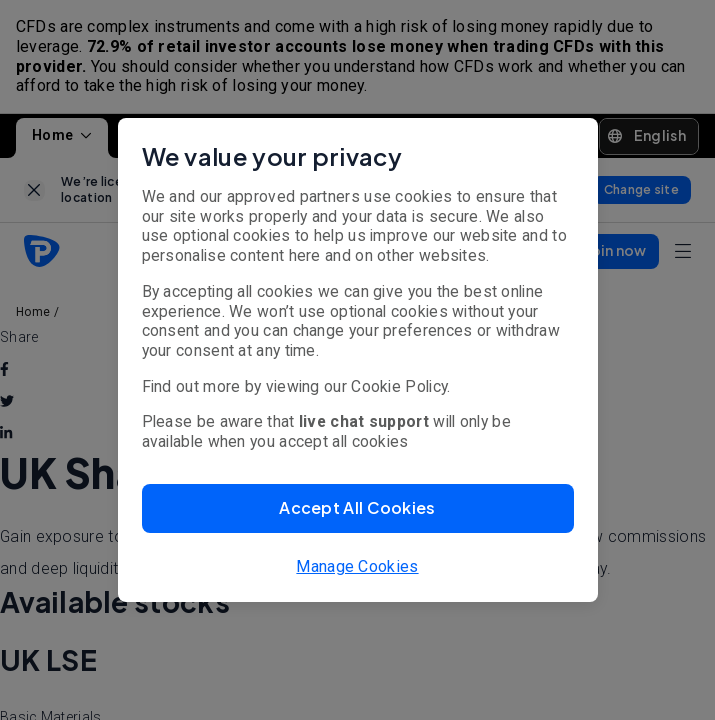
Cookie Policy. (400, 386)
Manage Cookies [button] (357, 566)
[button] (358, 508)
